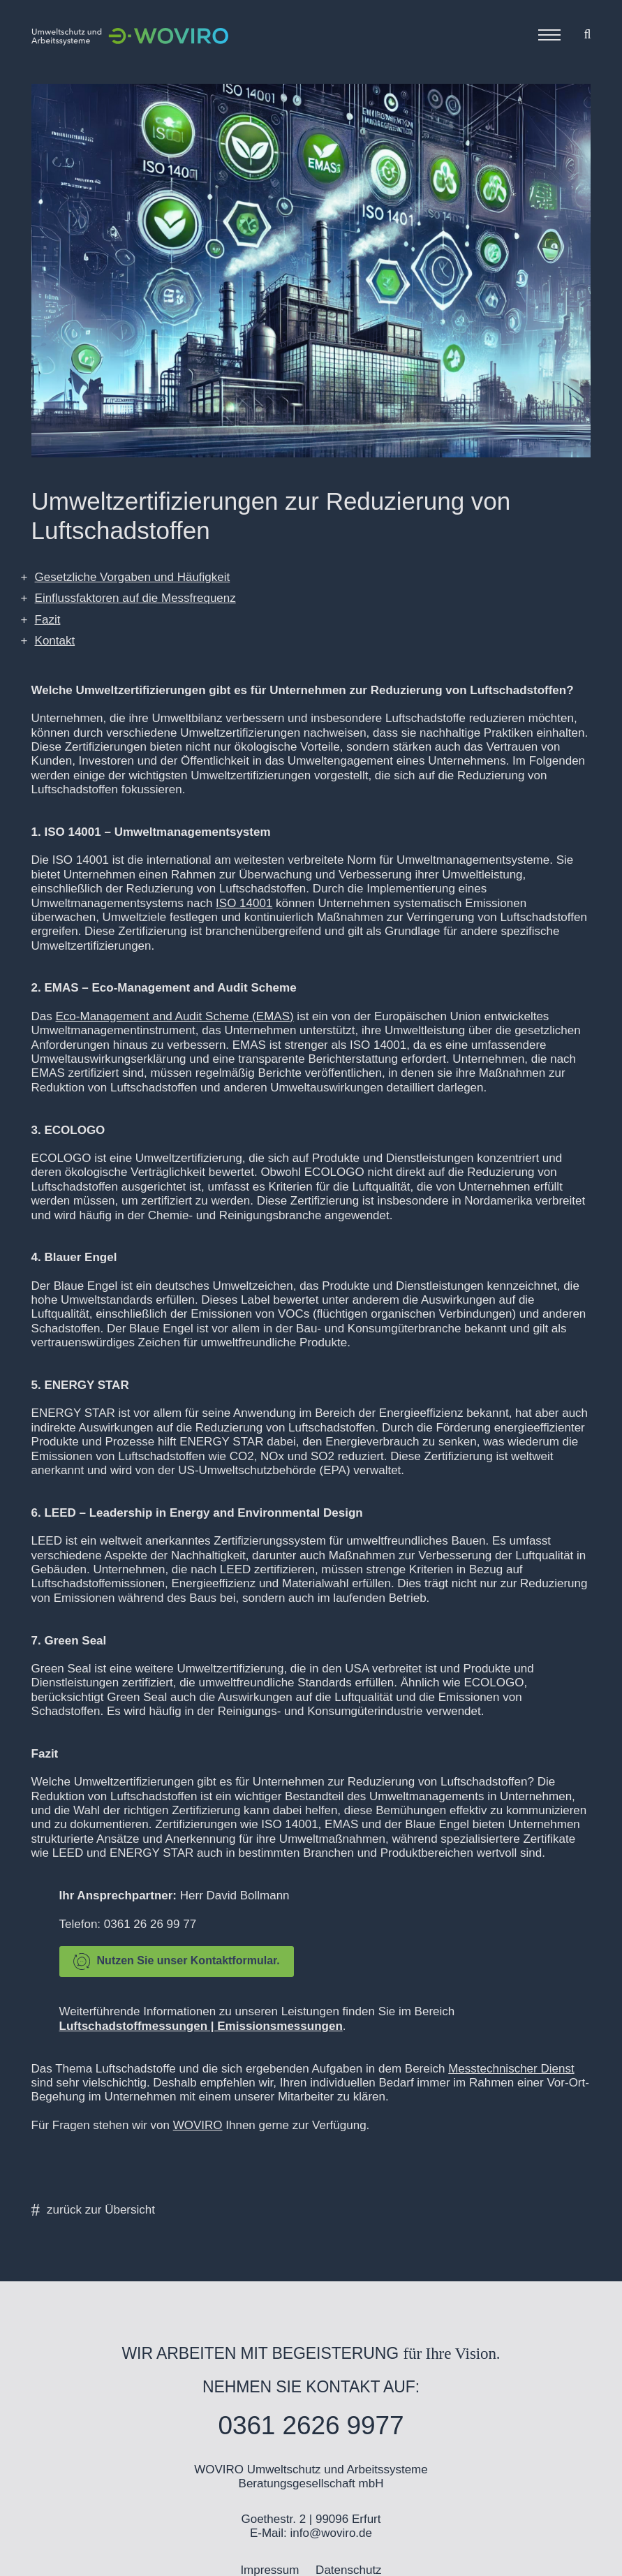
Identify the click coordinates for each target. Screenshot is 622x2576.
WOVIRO (198, 2125)
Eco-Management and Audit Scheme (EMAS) (175, 1016)
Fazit (48, 619)
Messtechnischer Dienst (511, 2068)
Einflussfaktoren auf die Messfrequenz (135, 598)
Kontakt (55, 640)
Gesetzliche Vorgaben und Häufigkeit (132, 577)
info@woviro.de (331, 2533)
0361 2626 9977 (310, 2425)
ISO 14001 (244, 903)
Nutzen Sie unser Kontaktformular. (176, 1961)
